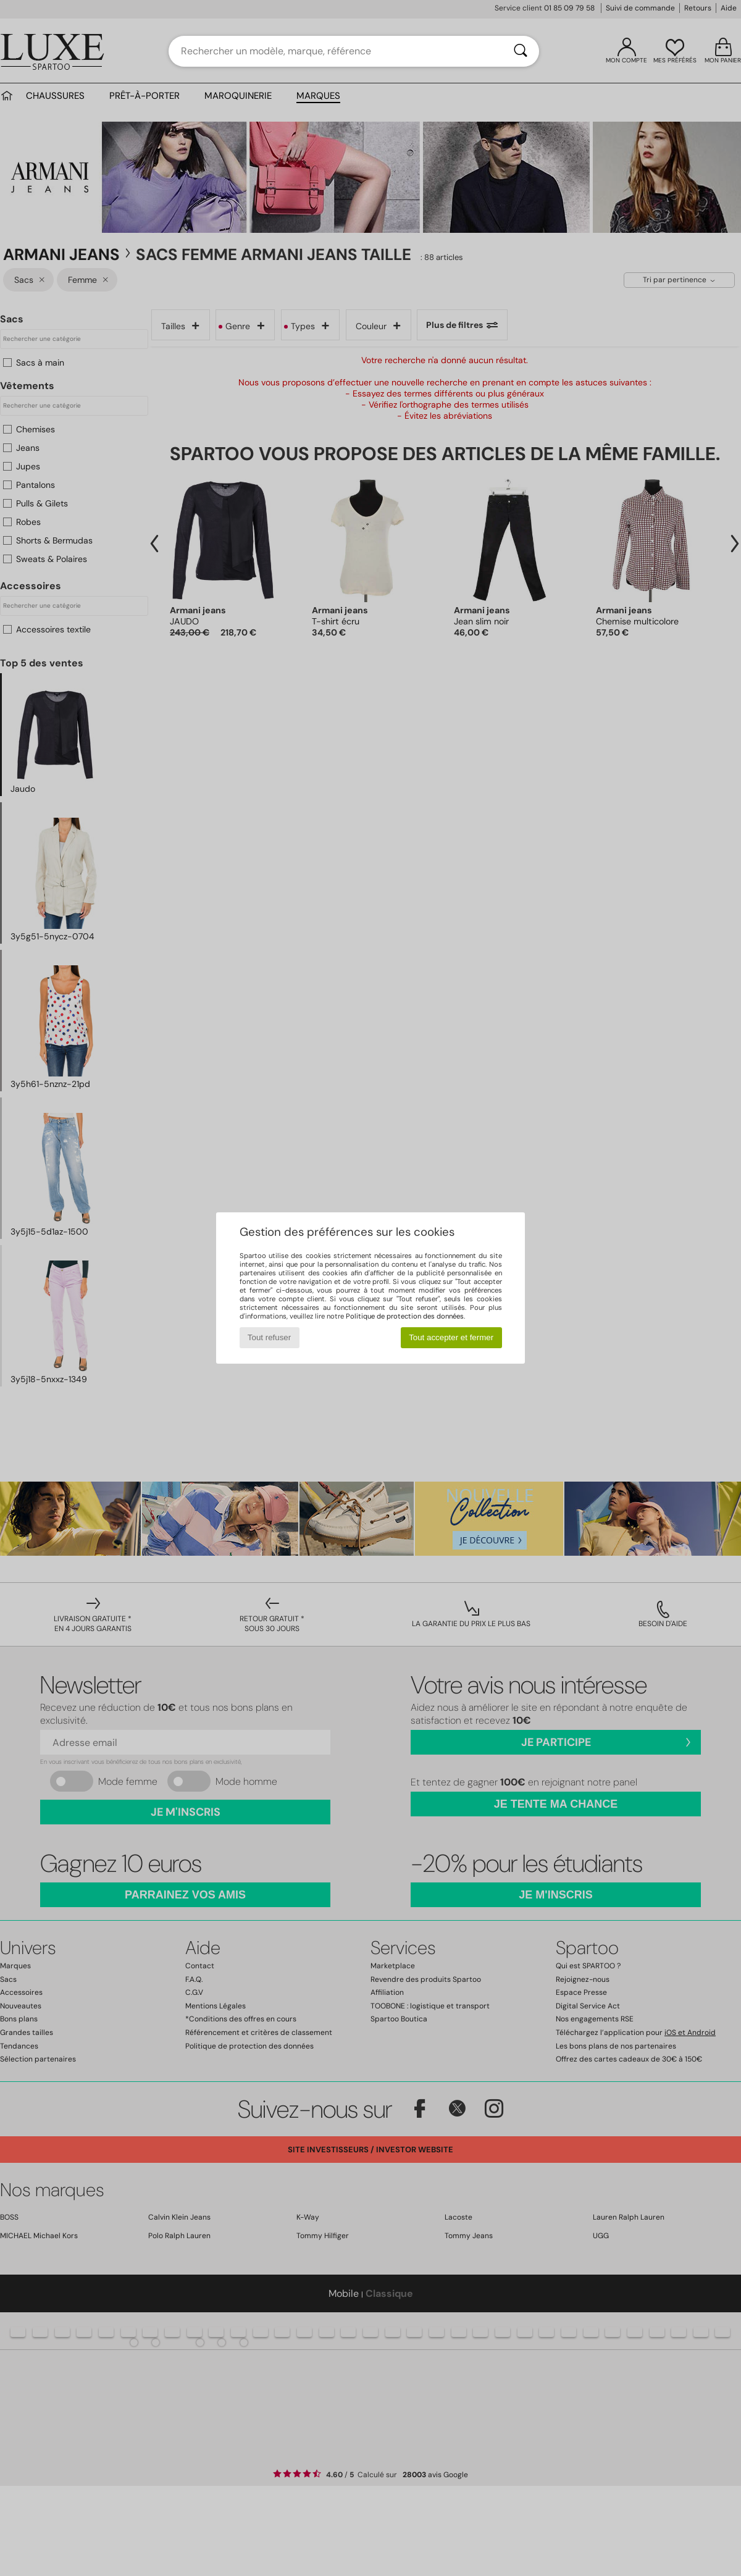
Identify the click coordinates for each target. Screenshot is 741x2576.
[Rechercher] (520, 51)
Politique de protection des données (405, 1316)
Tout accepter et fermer (451, 1337)
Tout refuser (269, 1337)
